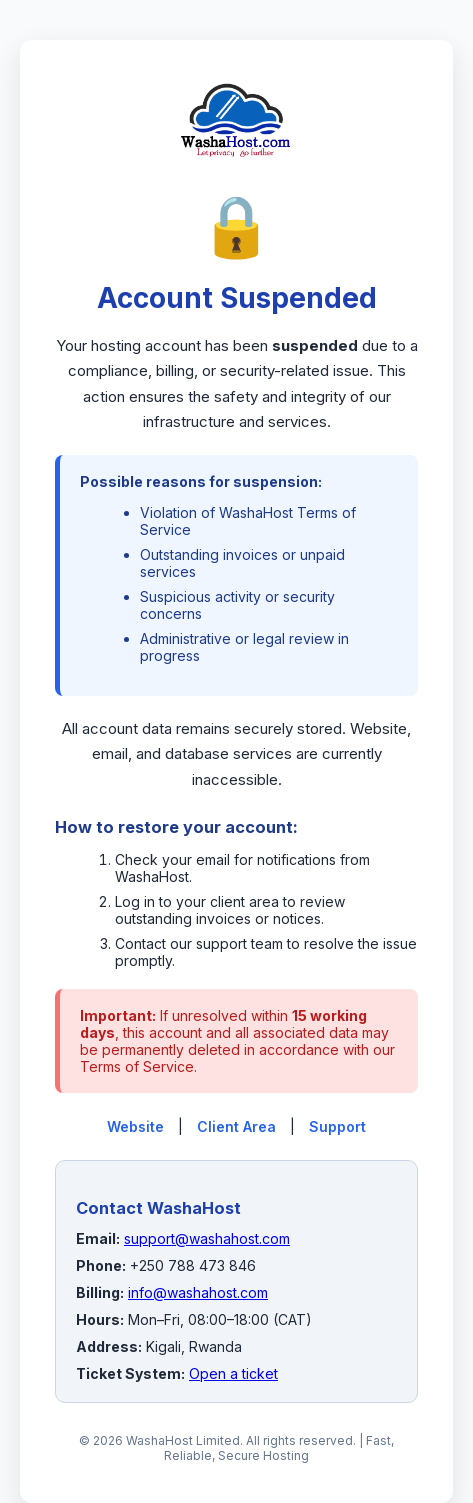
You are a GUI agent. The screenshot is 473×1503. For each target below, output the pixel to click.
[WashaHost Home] (236, 179)
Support (337, 1126)
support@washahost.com (207, 1238)
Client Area (236, 1126)
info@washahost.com (198, 1292)
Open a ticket (233, 1373)
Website (135, 1126)
